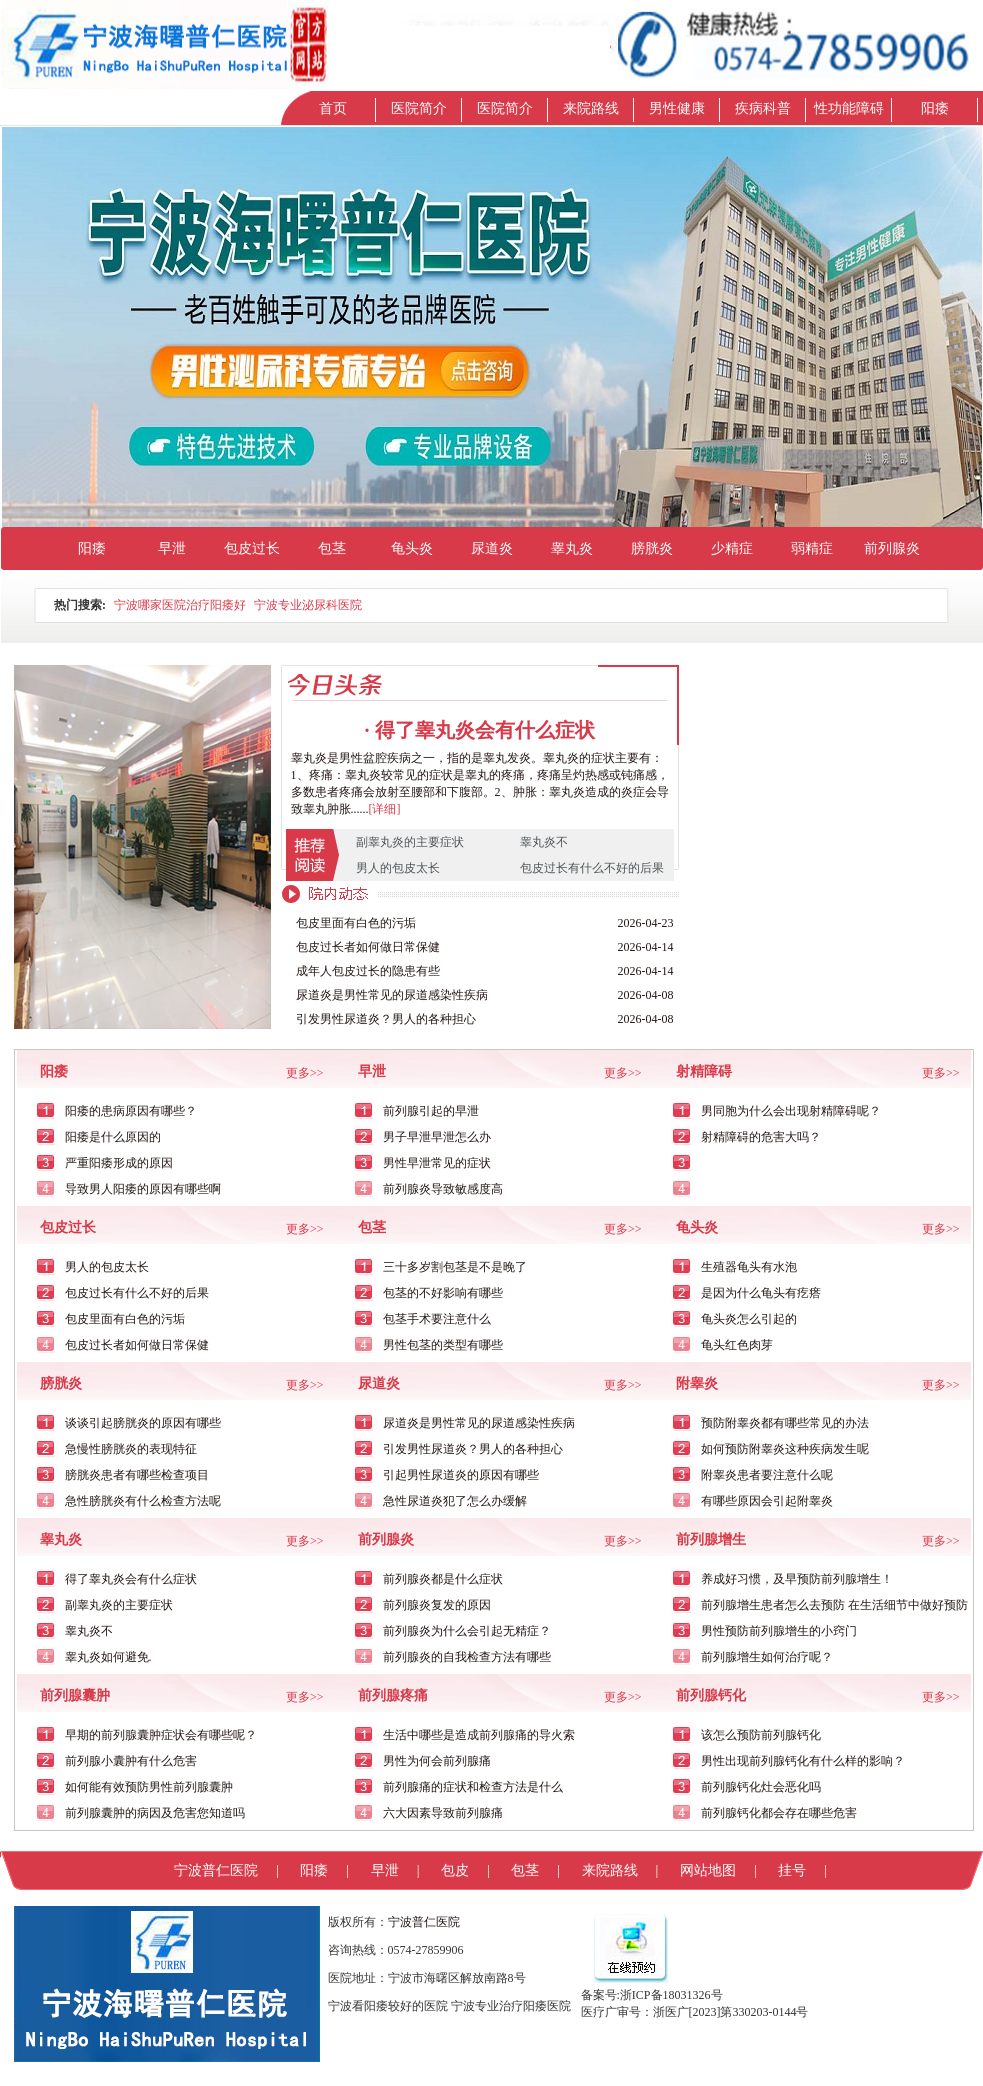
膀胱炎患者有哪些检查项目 (137, 1475)
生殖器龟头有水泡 (749, 1267)
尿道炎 (492, 548)
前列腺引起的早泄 (431, 1111)
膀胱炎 (652, 548)
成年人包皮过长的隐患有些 (368, 971)
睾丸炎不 (544, 842)
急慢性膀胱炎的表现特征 (131, 1449)
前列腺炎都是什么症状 (443, 1579)
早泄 (172, 548)
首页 (333, 108)
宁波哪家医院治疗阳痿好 (180, 605)
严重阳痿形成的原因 (119, 1163)
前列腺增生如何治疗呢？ (767, 1657)
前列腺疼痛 (393, 1695)
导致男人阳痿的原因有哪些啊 (143, 1189)
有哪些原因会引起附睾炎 (767, 1501)
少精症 (732, 548)
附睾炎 (697, 1383)
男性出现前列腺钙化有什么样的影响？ (803, 1761)
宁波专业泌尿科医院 (308, 605)
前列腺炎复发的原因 (437, 1605)
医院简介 (419, 108)
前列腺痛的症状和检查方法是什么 (473, 1787)
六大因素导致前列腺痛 (443, 1813)
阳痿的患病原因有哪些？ (131, 1111)
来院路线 (591, 108)
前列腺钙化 (711, 1695)
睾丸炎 (572, 548)
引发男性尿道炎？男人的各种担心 (386, 1019)
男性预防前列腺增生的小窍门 (779, 1631)
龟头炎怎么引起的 (749, 1319)
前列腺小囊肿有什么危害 (131, 1761)
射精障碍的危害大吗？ (761, 1137)
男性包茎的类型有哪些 (443, 1345)
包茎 (332, 548)
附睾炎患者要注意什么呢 (767, 1475)
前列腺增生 (711, 1539)
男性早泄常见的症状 (437, 1163)
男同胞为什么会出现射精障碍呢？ (791, 1111)
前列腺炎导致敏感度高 (443, 1189)
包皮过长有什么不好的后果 (592, 868)
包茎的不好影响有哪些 (443, 1293)
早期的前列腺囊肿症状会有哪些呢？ (161, 1735)
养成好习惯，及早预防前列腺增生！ (797, 1579)
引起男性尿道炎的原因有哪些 (461, 1475)
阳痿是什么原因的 (113, 1137)
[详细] (385, 809)
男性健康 (677, 108)
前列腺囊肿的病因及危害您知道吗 (155, 1813)
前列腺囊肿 (75, 1695)
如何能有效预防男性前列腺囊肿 (149, 1787)
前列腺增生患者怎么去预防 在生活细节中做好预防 (834, 1605)
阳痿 (935, 108)
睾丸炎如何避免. (108, 1657)
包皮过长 (252, 548)
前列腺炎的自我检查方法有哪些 (467, 1657)
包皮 (455, 1870)
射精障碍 (704, 1071)
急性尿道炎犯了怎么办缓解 (455, 1501)
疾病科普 (763, 108)
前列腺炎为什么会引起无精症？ (467, 1631)
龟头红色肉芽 (737, 1345)
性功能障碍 (849, 108)
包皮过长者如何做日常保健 (368, 947)
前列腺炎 (892, 548)
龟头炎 (412, 548)
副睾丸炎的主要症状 (410, 842)
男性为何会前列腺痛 (437, 1761)
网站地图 (708, 1870)
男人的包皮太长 (398, 868)
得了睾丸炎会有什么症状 (485, 730)
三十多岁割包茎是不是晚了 (455, 1267)
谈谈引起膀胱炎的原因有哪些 (143, 1423)
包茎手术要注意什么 (437, 1319)
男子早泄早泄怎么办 (437, 1137)
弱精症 (812, 548)
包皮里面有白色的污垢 (356, 923)
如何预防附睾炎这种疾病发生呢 (785, 1449)
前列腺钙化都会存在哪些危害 (779, 1813)
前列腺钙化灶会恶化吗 (761, 1787)
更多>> (305, 1073)
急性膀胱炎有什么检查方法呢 (143, 1501)
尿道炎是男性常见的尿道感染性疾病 (392, 995)
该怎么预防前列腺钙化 (761, 1735)
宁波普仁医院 (216, 1870)
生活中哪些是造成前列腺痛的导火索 (479, 1735)
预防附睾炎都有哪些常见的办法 (785, 1423)
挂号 (792, 1870)
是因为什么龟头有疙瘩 (761, 1293)
